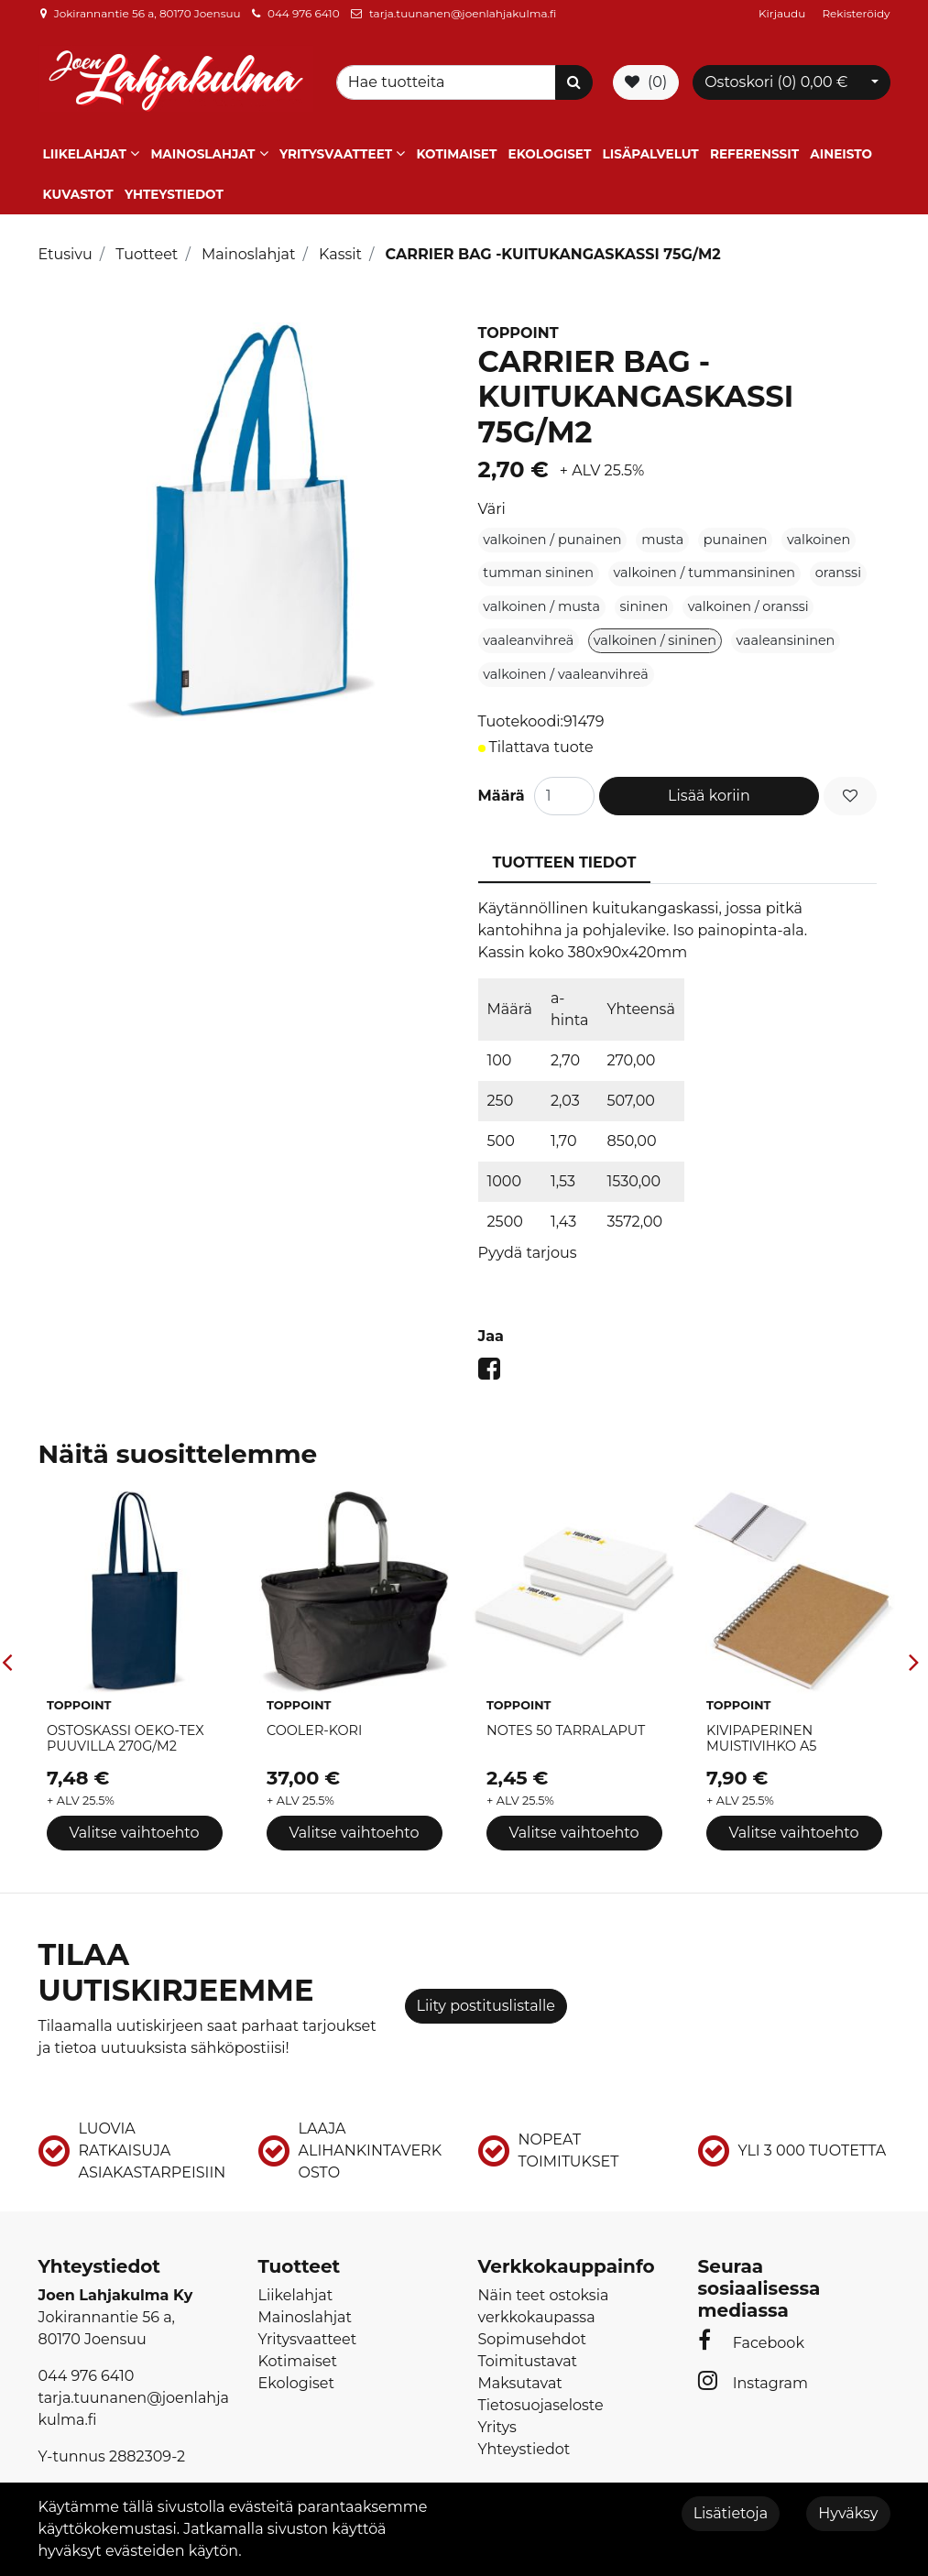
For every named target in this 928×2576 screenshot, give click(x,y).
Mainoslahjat (202, 154)
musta (662, 539)
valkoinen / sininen (655, 640)
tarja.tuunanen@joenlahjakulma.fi (462, 13)
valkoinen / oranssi (748, 606)
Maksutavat (520, 2383)
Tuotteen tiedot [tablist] (565, 862)
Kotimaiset (457, 154)
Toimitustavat (528, 2361)
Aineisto (841, 154)
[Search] (449, 82)
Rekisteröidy (856, 13)
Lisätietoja (730, 2513)
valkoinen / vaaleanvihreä (565, 674)
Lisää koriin (709, 795)
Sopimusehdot (532, 2339)
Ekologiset (550, 154)
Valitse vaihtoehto (134, 1832)
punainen (736, 539)
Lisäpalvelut (651, 154)
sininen (643, 606)
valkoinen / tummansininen (705, 572)
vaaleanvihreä (528, 640)
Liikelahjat (84, 154)
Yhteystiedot (174, 194)
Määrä (501, 795)
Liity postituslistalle (486, 2005)
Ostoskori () (775, 82)
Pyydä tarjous (527, 1252)
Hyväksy (848, 2513)
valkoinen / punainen (552, 539)
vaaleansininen (786, 640)
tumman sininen (538, 572)
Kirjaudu (783, 13)
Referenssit (754, 154)
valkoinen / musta (541, 606)
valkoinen (818, 539)
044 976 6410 (303, 13)
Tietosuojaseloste (541, 2405)
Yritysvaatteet (335, 154)
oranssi (838, 572)
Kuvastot (78, 194)
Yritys (497, 2427)
